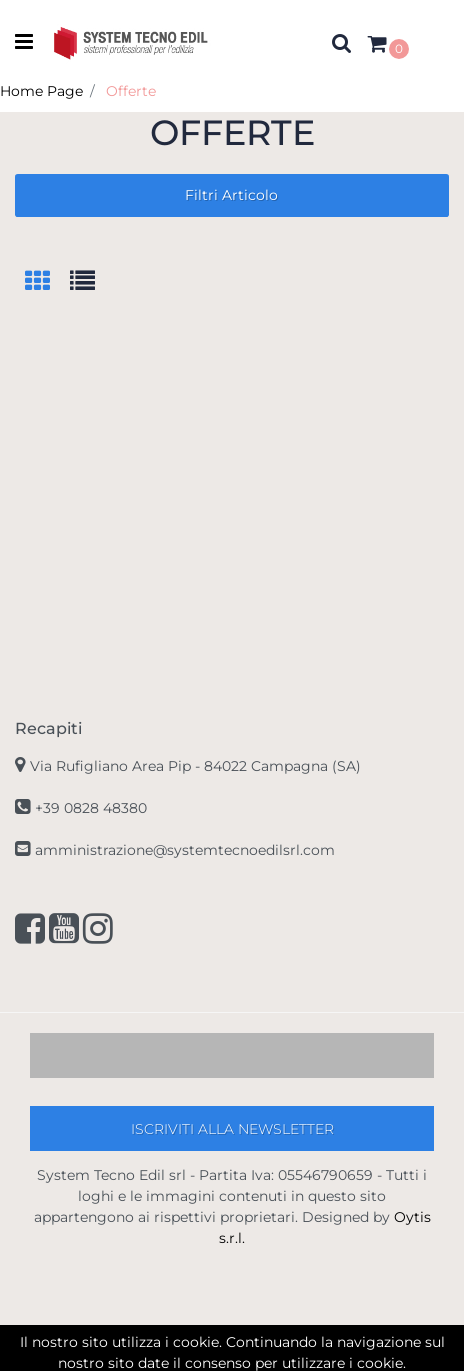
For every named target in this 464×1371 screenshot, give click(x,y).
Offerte (131, 91)
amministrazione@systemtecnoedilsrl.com (185, 850)
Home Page (41, 91)
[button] (342, 43)
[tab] (47, 282)
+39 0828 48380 (91, 808)
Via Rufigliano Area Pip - (195, 766)
